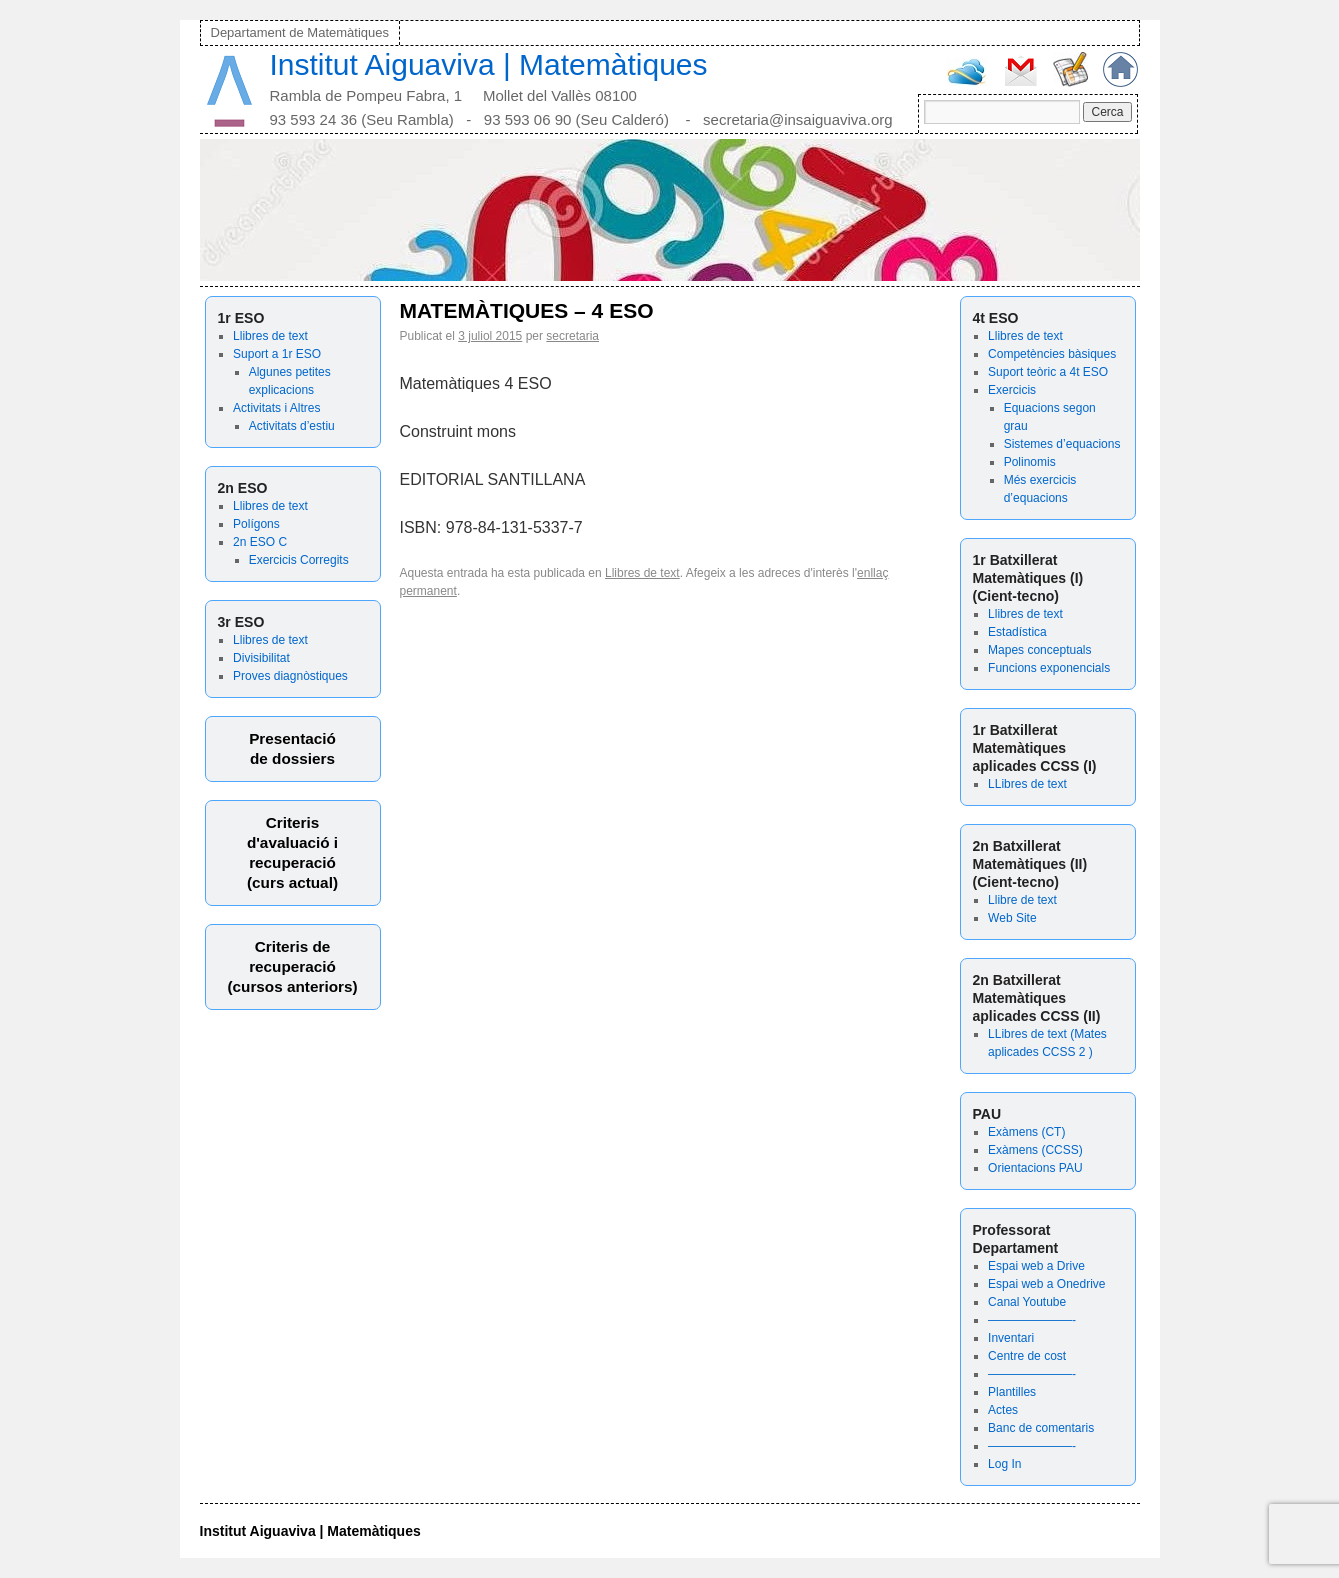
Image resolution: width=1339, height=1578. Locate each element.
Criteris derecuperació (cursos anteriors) (292, 966)
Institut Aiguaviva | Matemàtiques (489, 64)
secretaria (572, 336)
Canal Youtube (1027, 1302)
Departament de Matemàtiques (300, 32)
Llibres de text (270, 336)
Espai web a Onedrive (1046, 1284)
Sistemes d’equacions (1062, 444)
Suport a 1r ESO (277, 354)
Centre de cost (1027, 1356)
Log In (1004, 1464)
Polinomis (1030, 462)
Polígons (256, 524)
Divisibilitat (261, 658)
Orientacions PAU (1035, 1168)
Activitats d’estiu (292, 426)
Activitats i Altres (276, 408)
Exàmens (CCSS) (1035, 1150)
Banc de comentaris (1041, 1428)
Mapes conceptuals (1039, 650)
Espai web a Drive (1036, 1266)
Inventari (1011, 1338)
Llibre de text (1022, 900)
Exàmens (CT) (1026, 1132)
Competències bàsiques (1052, 354)
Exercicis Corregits (299, 560)
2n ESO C (260, 542)
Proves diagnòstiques (290, 676)
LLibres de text (1027, 784)
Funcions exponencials (1049, 668)
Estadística (1017, 632)
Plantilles (1012, 1392)
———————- (1032, 1320)
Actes (1003, 1410)
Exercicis (1012, 390)
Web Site (1012, 918)
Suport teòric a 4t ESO (1048, 372)
